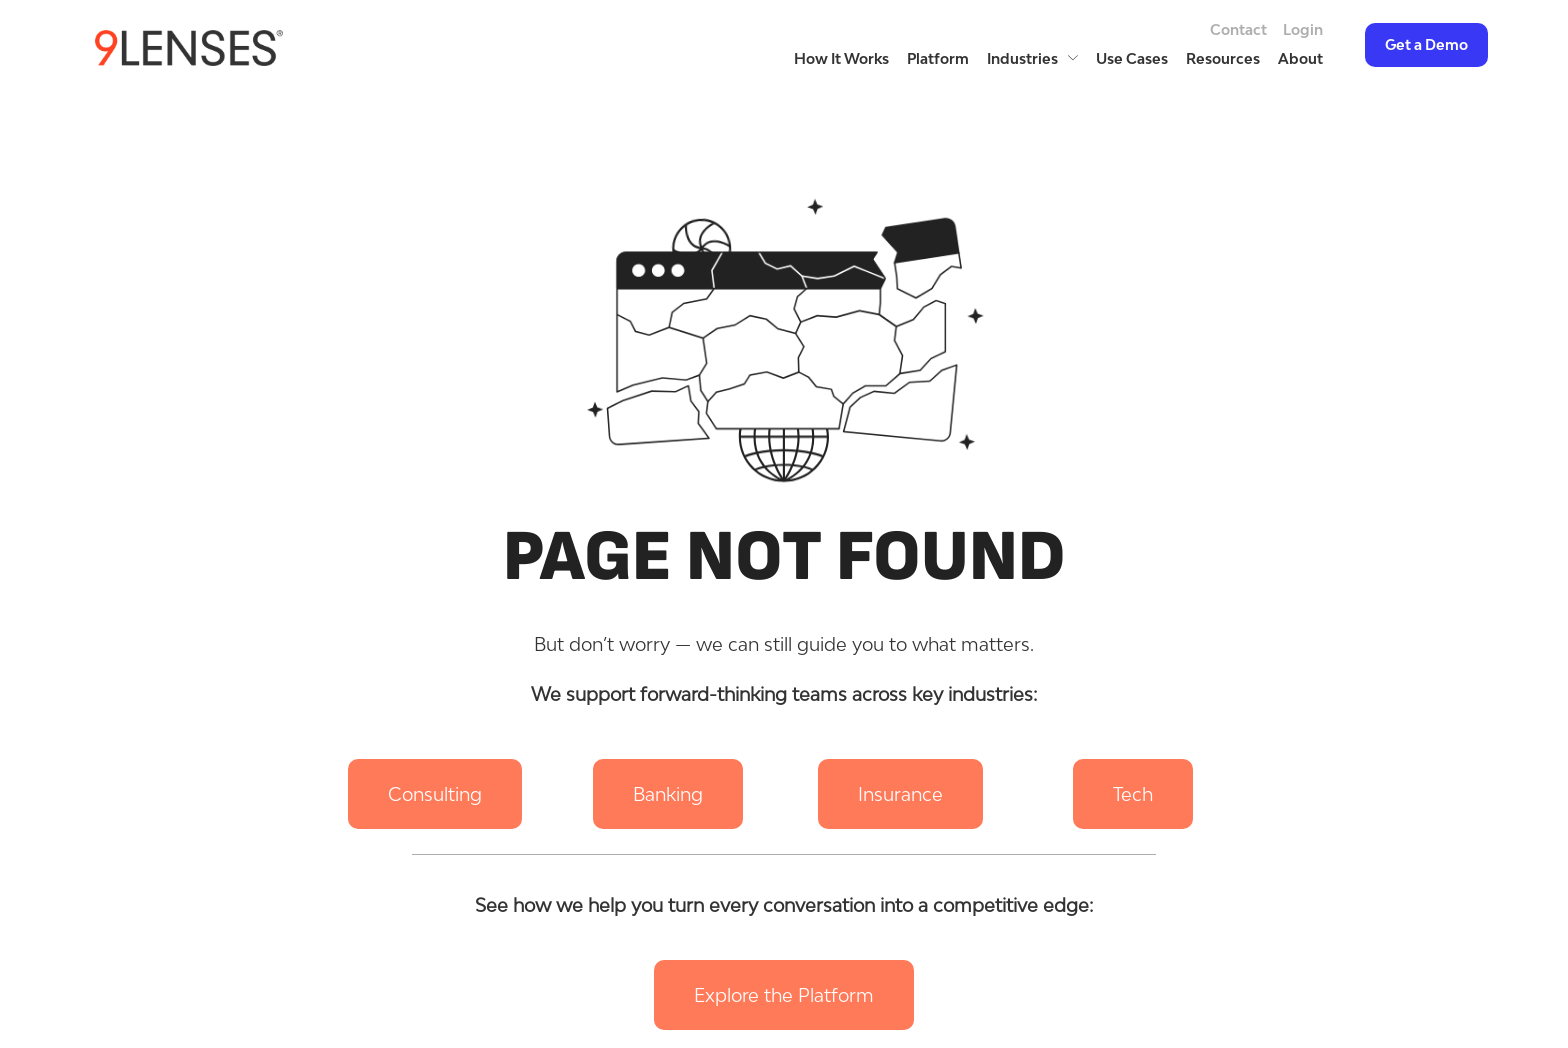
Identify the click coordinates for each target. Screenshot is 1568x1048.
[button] (435, 794)
